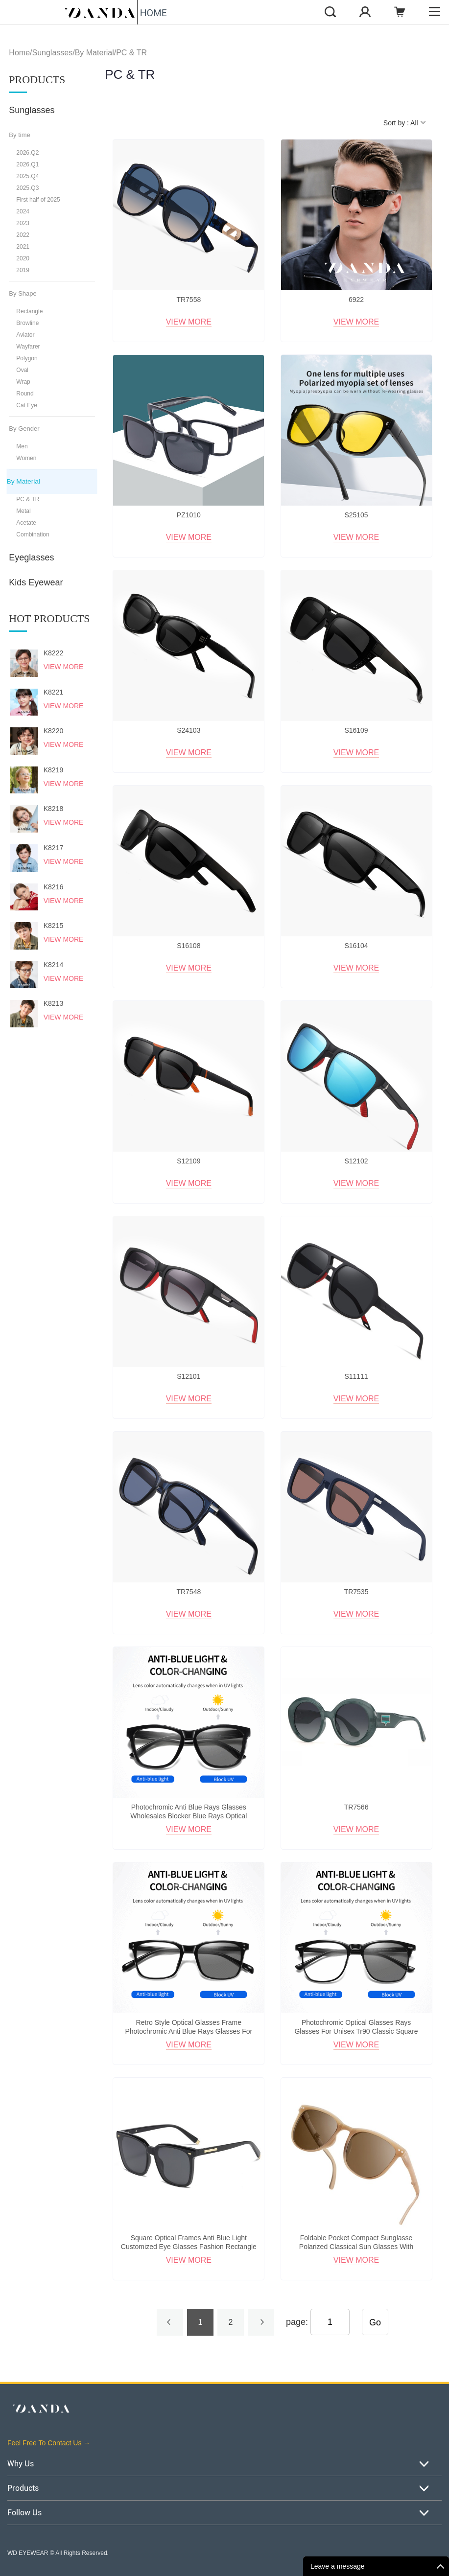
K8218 (53, 808)
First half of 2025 (38, 199)
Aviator (25, 334)
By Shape (22, 293)
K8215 (53, 925)
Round (24, 393)
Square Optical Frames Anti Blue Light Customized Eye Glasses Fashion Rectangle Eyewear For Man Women (189, 2246)
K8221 (53, 692)
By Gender (24, 428)
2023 (22, 223)
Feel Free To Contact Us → (48, 2443)
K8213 (53, 1003)
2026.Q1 (27, 164)
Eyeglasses (31, 557)
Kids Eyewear (36, 582)
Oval (22, 370)
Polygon (26, 358)
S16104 (356, 946)
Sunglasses (52, 52)
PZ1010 (189, 515)
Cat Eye (26, 405)
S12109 (188, 1161)
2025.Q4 (27, 176)
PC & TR (131, 52)
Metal (23, 511)
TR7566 (356, 1807)
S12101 (188, 1376)
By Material (94, 52)
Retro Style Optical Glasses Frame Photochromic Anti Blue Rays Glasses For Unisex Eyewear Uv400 (188, 2031)
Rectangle (29, 311)
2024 (22, 211)
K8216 (53, 887)
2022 (22, 235)
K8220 (53, 731)
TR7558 (188, 299)
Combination (32, 534)
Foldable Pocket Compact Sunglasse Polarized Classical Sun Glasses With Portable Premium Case (356, 2246)
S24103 (188, 730)
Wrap (23, 381)
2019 (22, 270)
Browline (27, 323)
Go (375, 2322)
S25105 (356, 515)
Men (21, 446)
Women (26, 458)
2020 (22, 258)
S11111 (356, 1376)
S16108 (188, 946)
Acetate (26, 522)
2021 (22, 246)
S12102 (356, 1161)
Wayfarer (28, 346)
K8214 (53, 965)
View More (64, 667)
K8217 (53, 848)
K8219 (53, 770)
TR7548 (188, 1592)
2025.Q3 (27, 188)
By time (19, 135)
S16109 (356, 730)
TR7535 (356, 1592)
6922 (356, 299)
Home (19, 52)
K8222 (53, 653)
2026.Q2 (27, 152)
